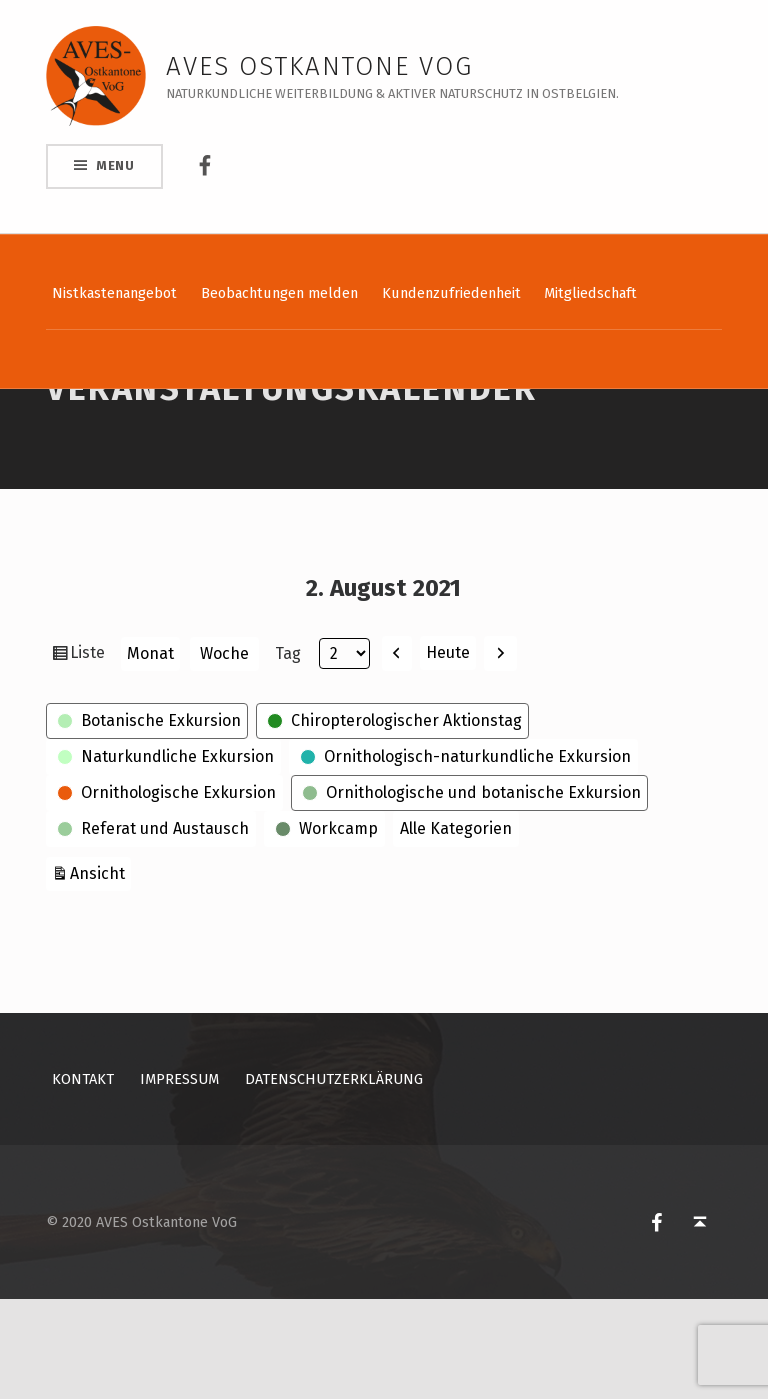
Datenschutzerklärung (334, 1179)
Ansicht (100, 971)
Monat (150, 753)
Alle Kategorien (456, 928)
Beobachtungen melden (279, 293)
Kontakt (83, 1179)
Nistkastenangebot (114, 293)
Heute (448, 752)
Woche (224, 753)
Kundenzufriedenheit (451, 293)
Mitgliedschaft (590, 293)
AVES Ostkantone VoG (319, 66)
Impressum (179, 1179)
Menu (115, 165)
